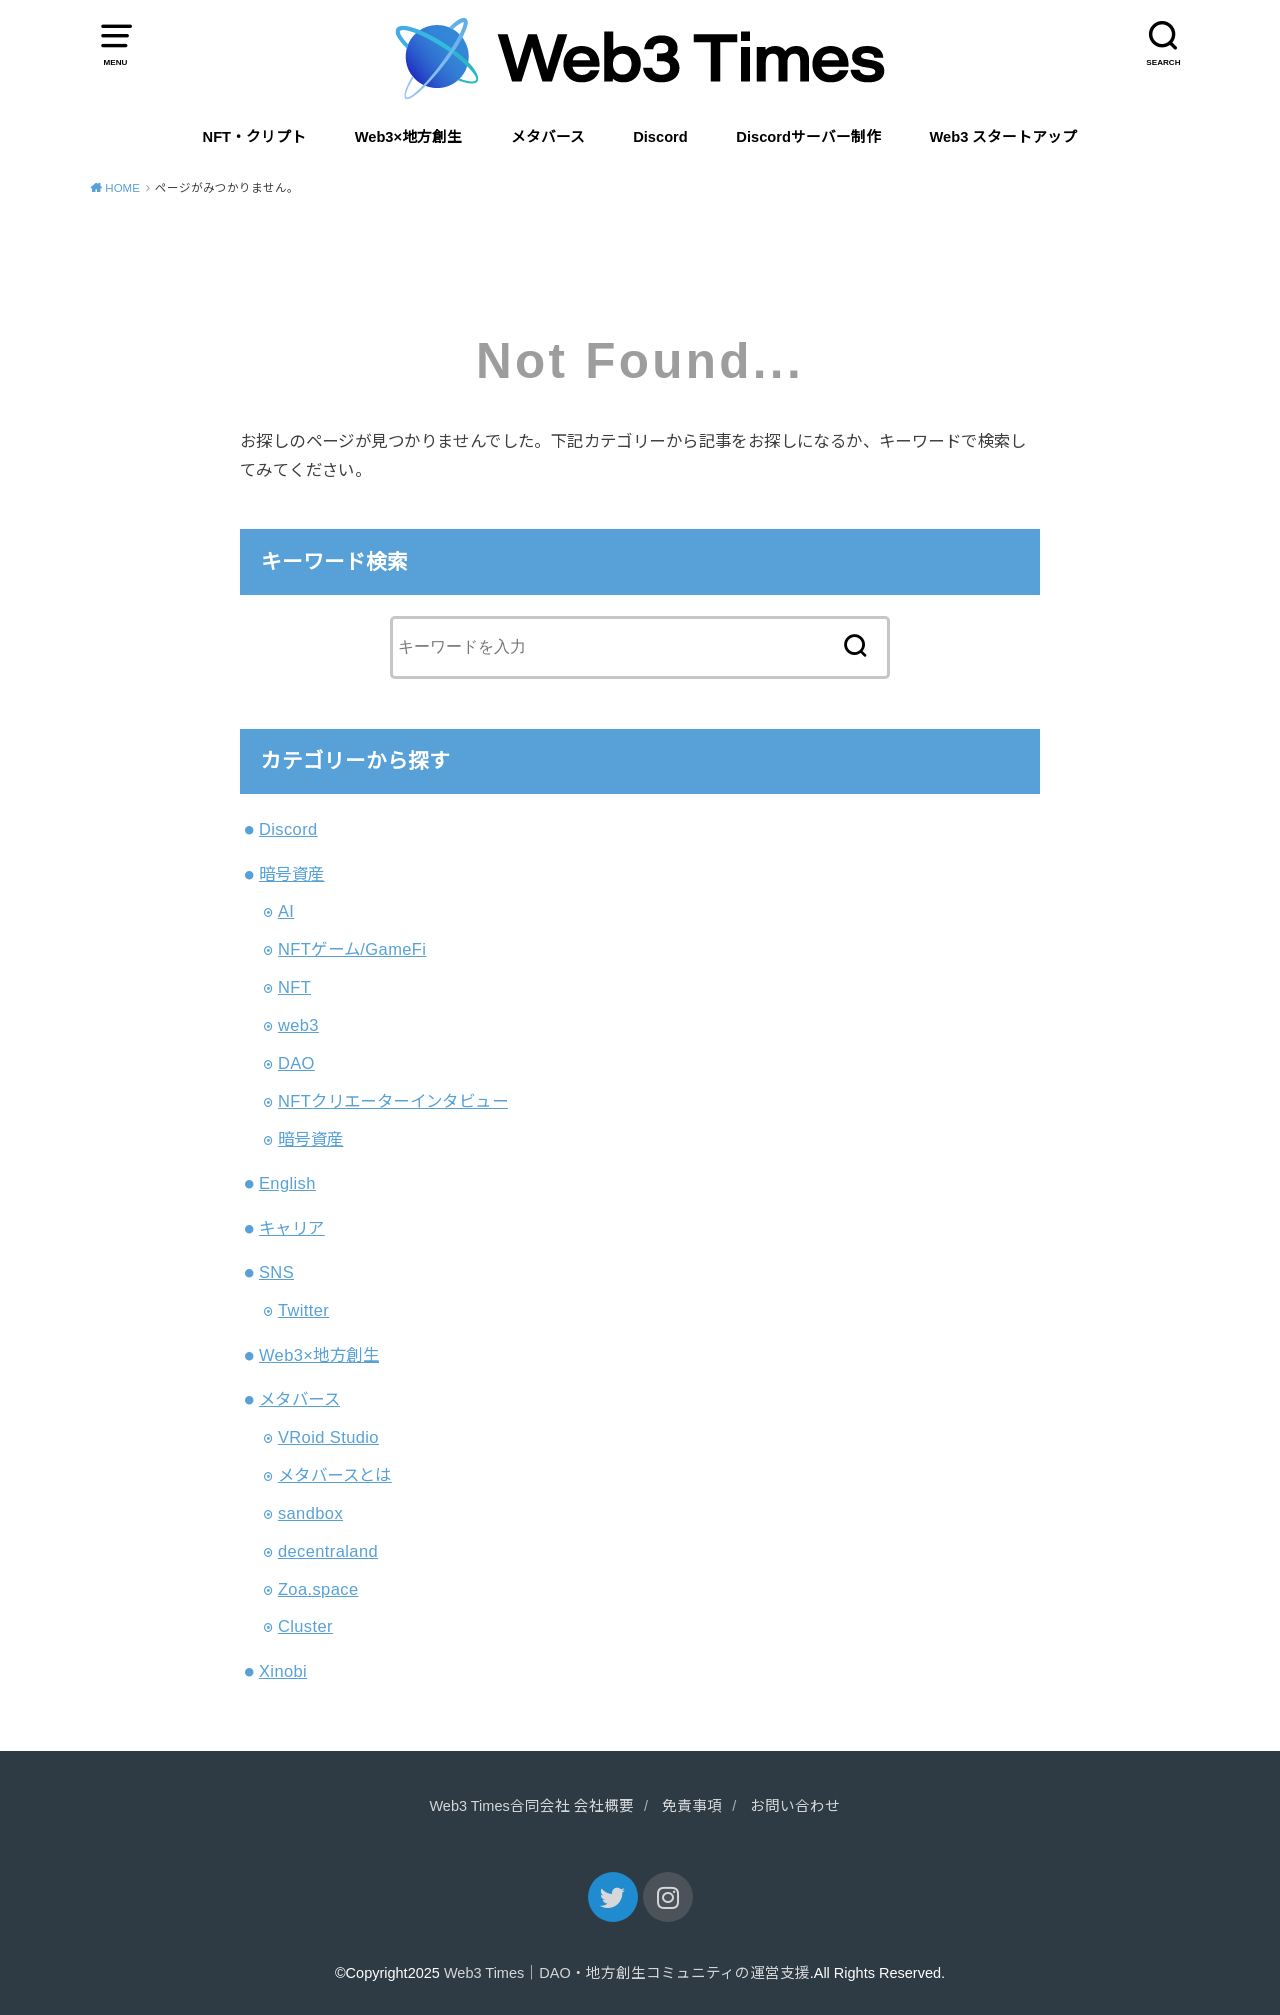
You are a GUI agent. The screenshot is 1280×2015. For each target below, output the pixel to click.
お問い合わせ (795, 1806)
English (287, 1183)
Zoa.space (318, 1589)
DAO (296, 1063)
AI (286, 911)
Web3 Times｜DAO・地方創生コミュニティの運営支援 (627, 1973)
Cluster (305, 1626)
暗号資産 (292, 874)
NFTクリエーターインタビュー (393, 1101)
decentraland (328, 1551)
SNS (276, 1272)
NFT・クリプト (255, 137)
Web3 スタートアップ (1004, 137)
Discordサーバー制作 (808, 137)
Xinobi (283, 1671)
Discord (660, 137)
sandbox (310, 1513)
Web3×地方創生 (408, 137)
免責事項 (692, 1806)
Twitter (303, 1310)
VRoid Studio (328, 1437)
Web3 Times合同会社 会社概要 (531, 1806)
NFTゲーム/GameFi (352, 949)
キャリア (292, 1228)
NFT (294, 987)
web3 (298, 1025)
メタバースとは (335, 1475)
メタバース (548, 137)
